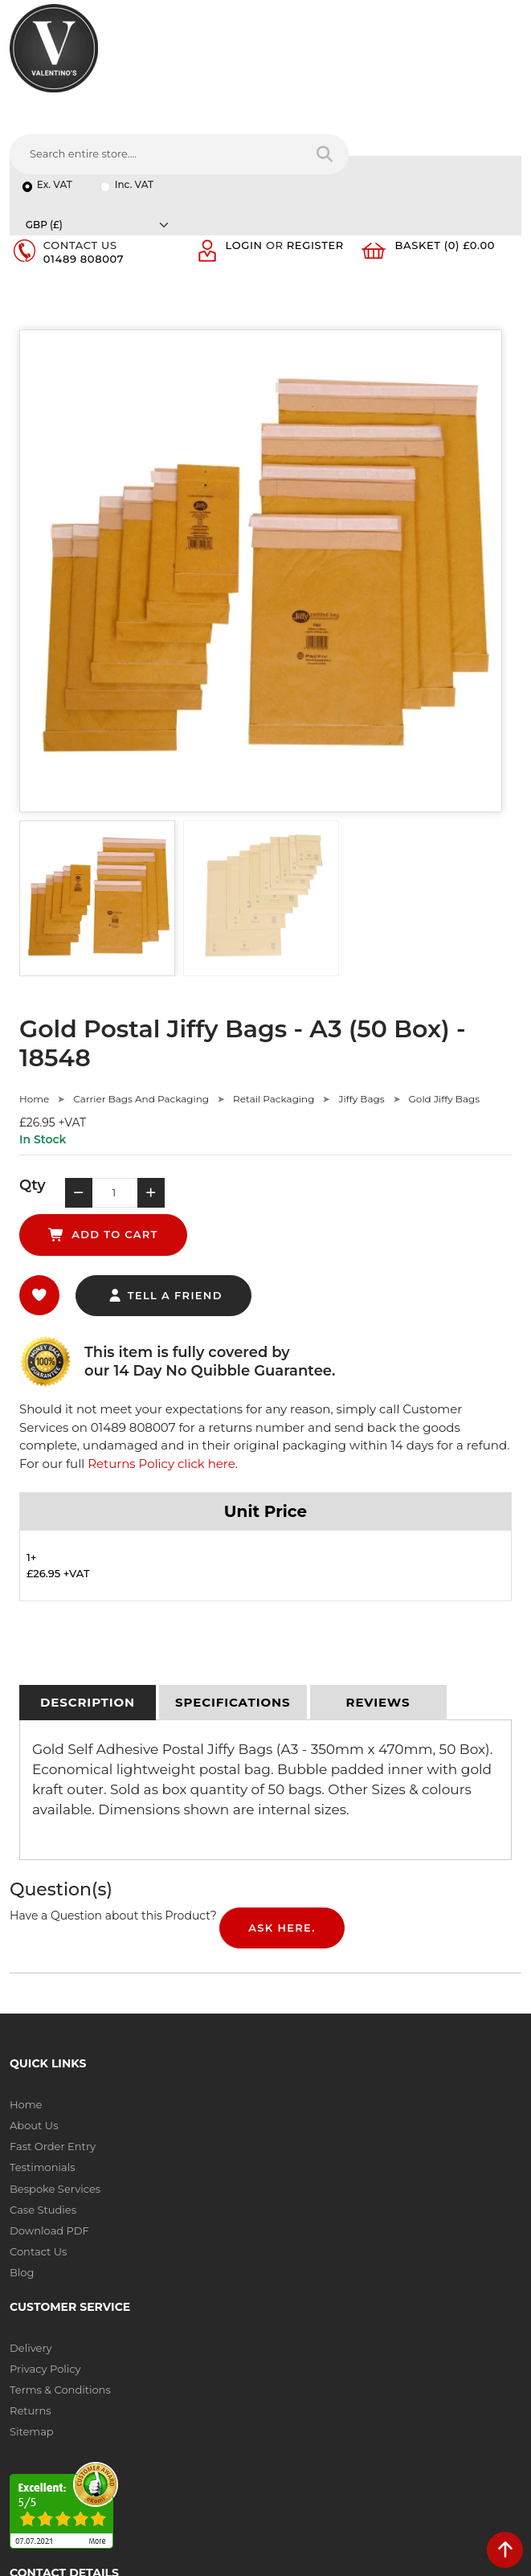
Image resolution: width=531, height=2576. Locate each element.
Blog (22, 2119)
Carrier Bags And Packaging (141, 987)
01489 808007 (83, 146)
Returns (296, 2015)
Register (315, 133)
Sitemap (298, 2036)
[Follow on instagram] (186, 2424)
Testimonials (42, 2015)
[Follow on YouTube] (121, 2424)
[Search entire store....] (331, 67)
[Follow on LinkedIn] (89, 2424)
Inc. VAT (134, 106)
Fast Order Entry (53, 1994)
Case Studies (43, 2057)
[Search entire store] (498, 67)
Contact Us (38, 2098)
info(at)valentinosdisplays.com (109, 2319)
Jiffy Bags (361, 987)
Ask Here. (281, 1775)
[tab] (87, 1551)
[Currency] (434, 107)
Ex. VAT (54, 106)
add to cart (311, 1083)
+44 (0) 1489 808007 (84, 2387)
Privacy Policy (311, 1973)
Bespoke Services (55, 2036)
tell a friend (165, 1143)
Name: (293, 2217)
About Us (34, 1973)
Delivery (296, 1952)
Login (244, 133)
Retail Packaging (273, 987)
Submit (467, 2439)
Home (34, 987)
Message (298, 2359)
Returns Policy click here (161, 1311)
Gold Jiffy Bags (444, 987)
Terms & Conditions (326, 1994)
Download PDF (49, 2077)
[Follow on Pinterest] (154, 2424)
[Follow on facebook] (24, 2424)
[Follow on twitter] (56, 2424)
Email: (292, 2288)
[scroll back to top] (505, 2550)
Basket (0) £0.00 (445, 133)
